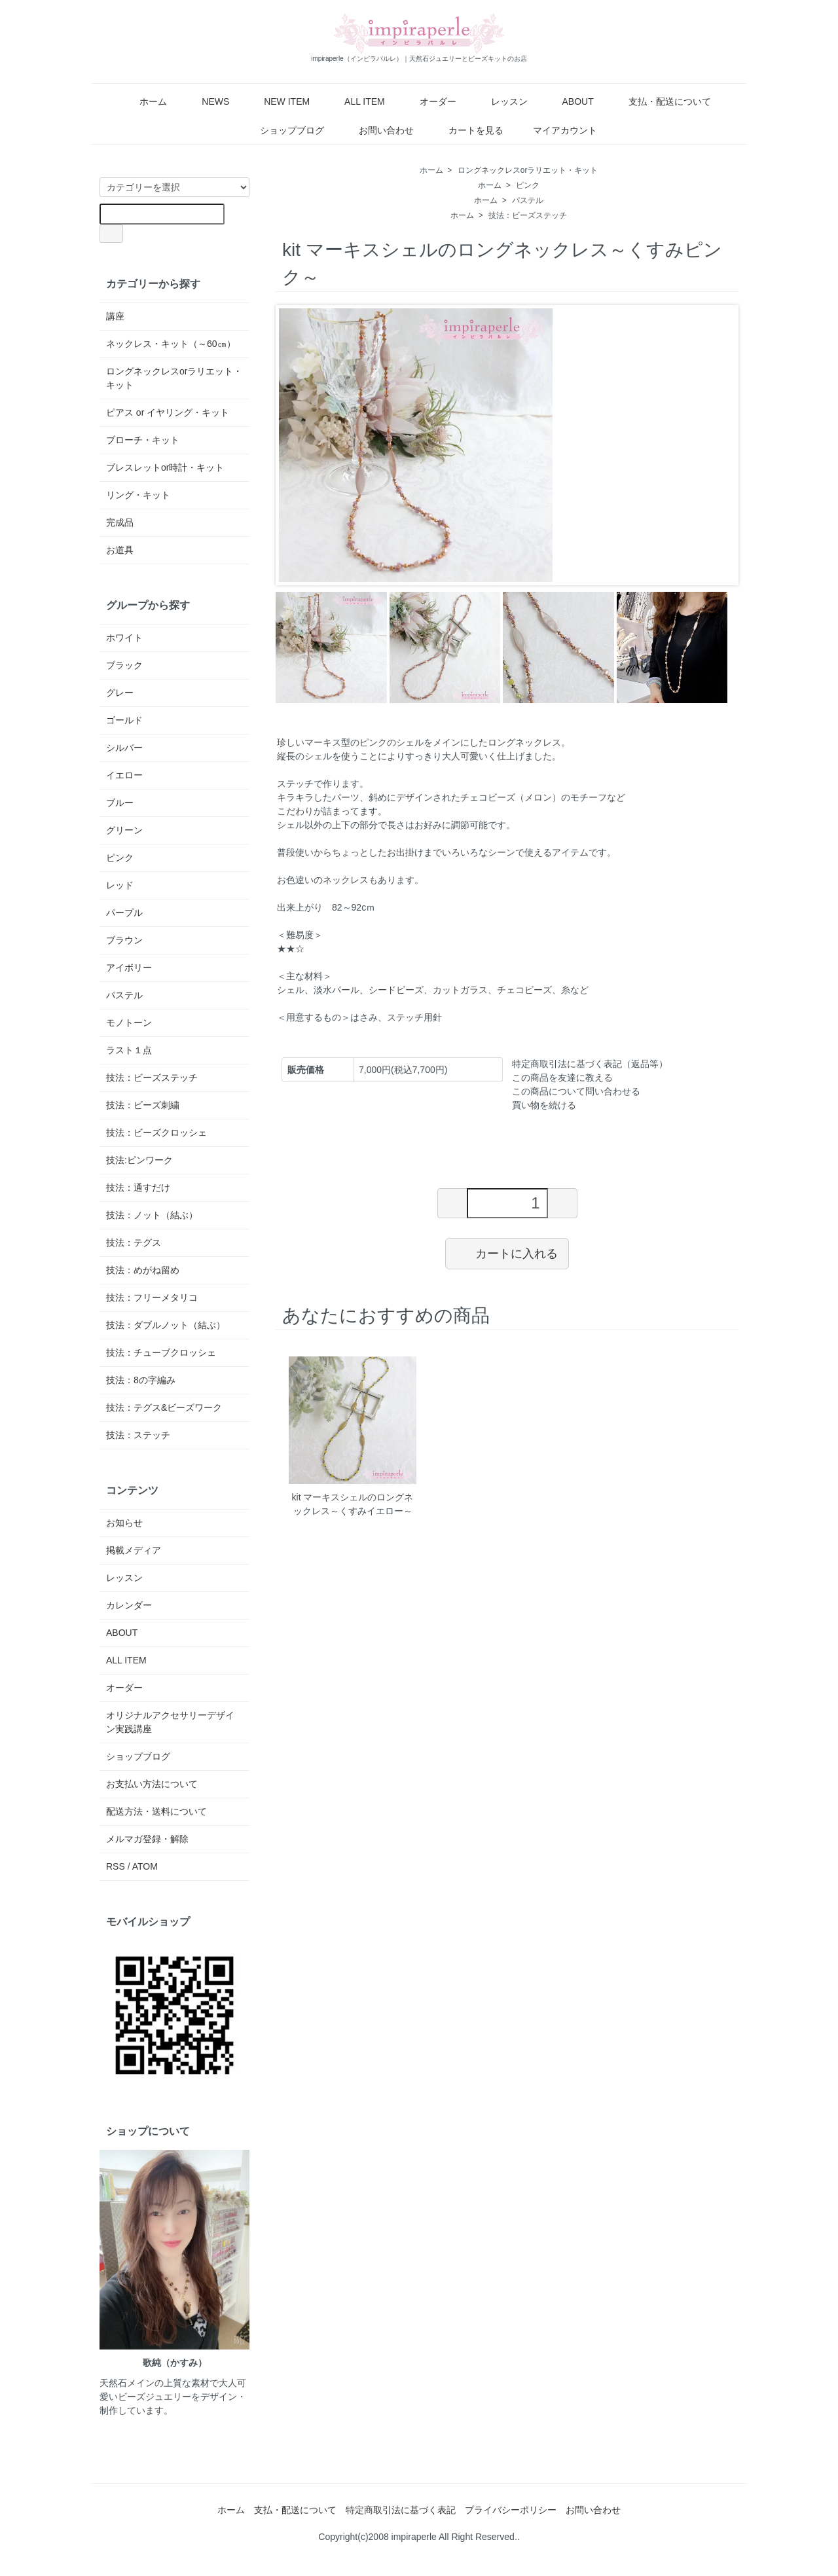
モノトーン (129, 1022)
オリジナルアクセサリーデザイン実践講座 (170, 1722)
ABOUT (568, 101)
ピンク (527, 185)
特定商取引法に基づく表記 (401, 2510)
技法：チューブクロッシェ (161, 1352)
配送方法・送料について (156, 1811)
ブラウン (124, 940)
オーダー (428, 101)
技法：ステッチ (138, 1435)
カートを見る (466, 130)
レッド (120, 885)
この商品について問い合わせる (576, 1091)
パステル (527, 200)
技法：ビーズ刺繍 (142, 1105)
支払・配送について (660, 101)
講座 (115, 316)
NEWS (206, 101)
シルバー (124, 747)
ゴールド (124, 720)
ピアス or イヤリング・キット (167, 412)
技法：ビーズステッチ (527, 215)
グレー (120, 692)
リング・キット (138, 495)
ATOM (145, 1866)
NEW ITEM (277, 101)
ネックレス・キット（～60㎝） (171, 343)
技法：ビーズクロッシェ (156, 1132)
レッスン (500, 101)
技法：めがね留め (142, 1270)
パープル (124, 912)
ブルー (120, 802)
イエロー (124, 775)
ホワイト (124, 637)
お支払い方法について (152, 1784)
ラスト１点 (129, 1050)
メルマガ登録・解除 (147, 1839)
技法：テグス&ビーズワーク (164, 1407)
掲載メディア (133, 1550)
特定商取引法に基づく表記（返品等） (590, 1064)
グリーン (124, 830)
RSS (115, 1866)
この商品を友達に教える (562, 1077)
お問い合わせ (377, 130)
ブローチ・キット (142, 440)
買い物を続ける (544, 1105)
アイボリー (129, 967)
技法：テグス (133, 1242)
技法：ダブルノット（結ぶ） (165, 1325)
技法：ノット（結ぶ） (152, 1215)
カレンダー (129, 1605)
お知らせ (124, 1522)
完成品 (120, 522)
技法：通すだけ (138, 1187)
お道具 (120, 550)
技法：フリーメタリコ (152, 1297)
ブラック (124, 665)
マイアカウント (558, 130)
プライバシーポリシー (510, 2510)
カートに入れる (507, 1253)
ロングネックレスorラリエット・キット (528, 170)
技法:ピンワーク (139, 1160)
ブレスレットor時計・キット (165, 467)
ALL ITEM (355, 101)
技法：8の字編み (140, 1380)
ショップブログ (282, 130)
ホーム (143, 101)
